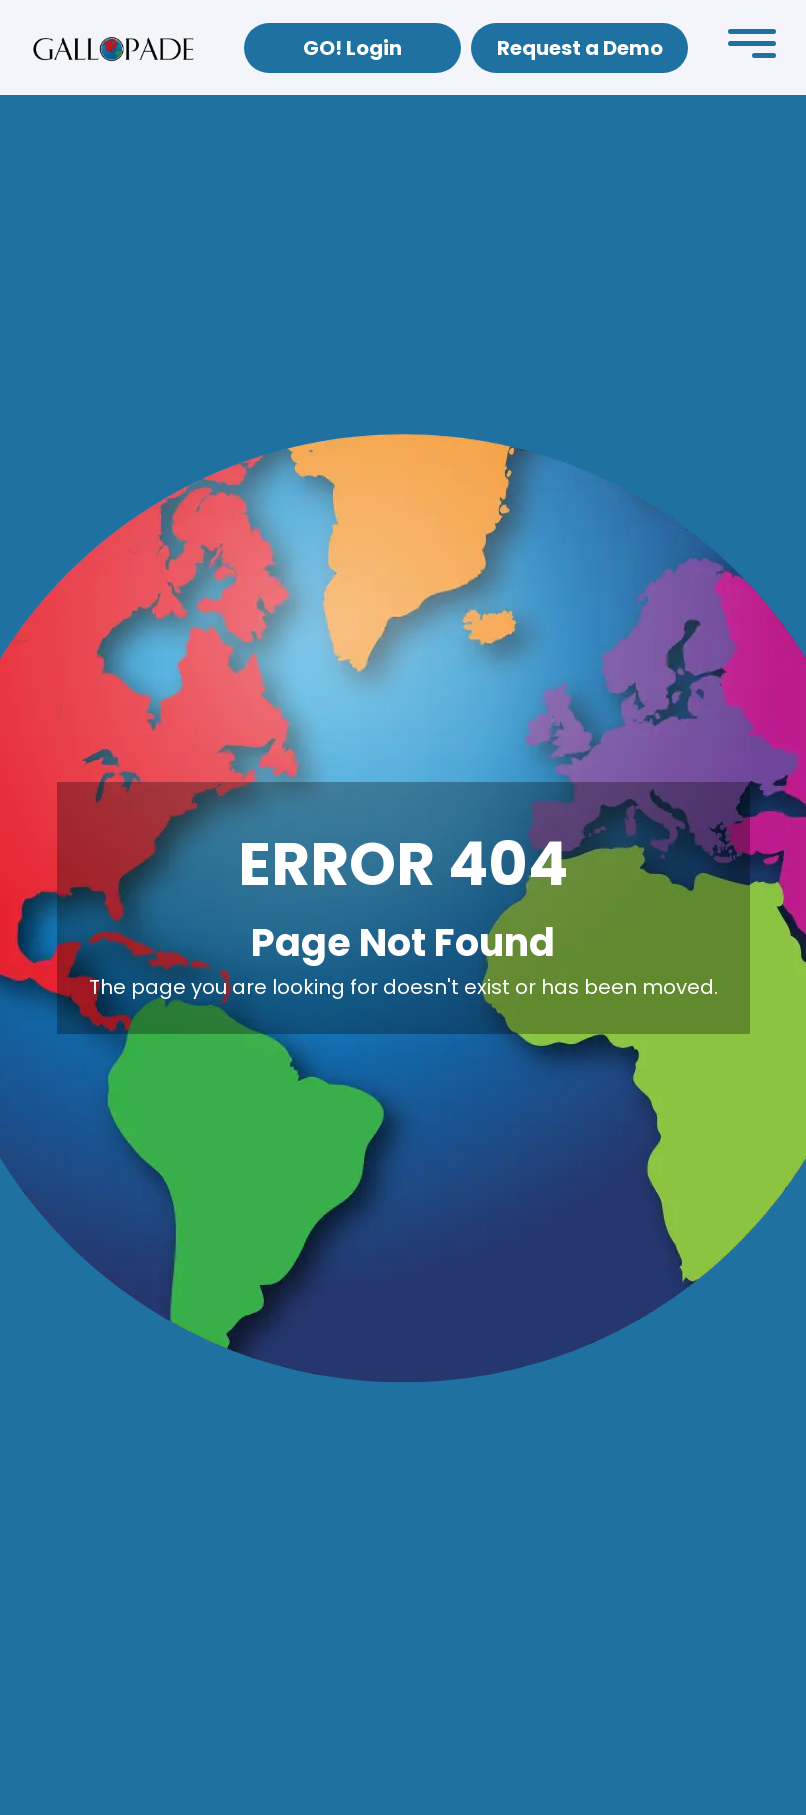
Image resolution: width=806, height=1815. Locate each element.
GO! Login (352, 48)
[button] (752, 48)
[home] (113, 48)
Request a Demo (580, 48)
